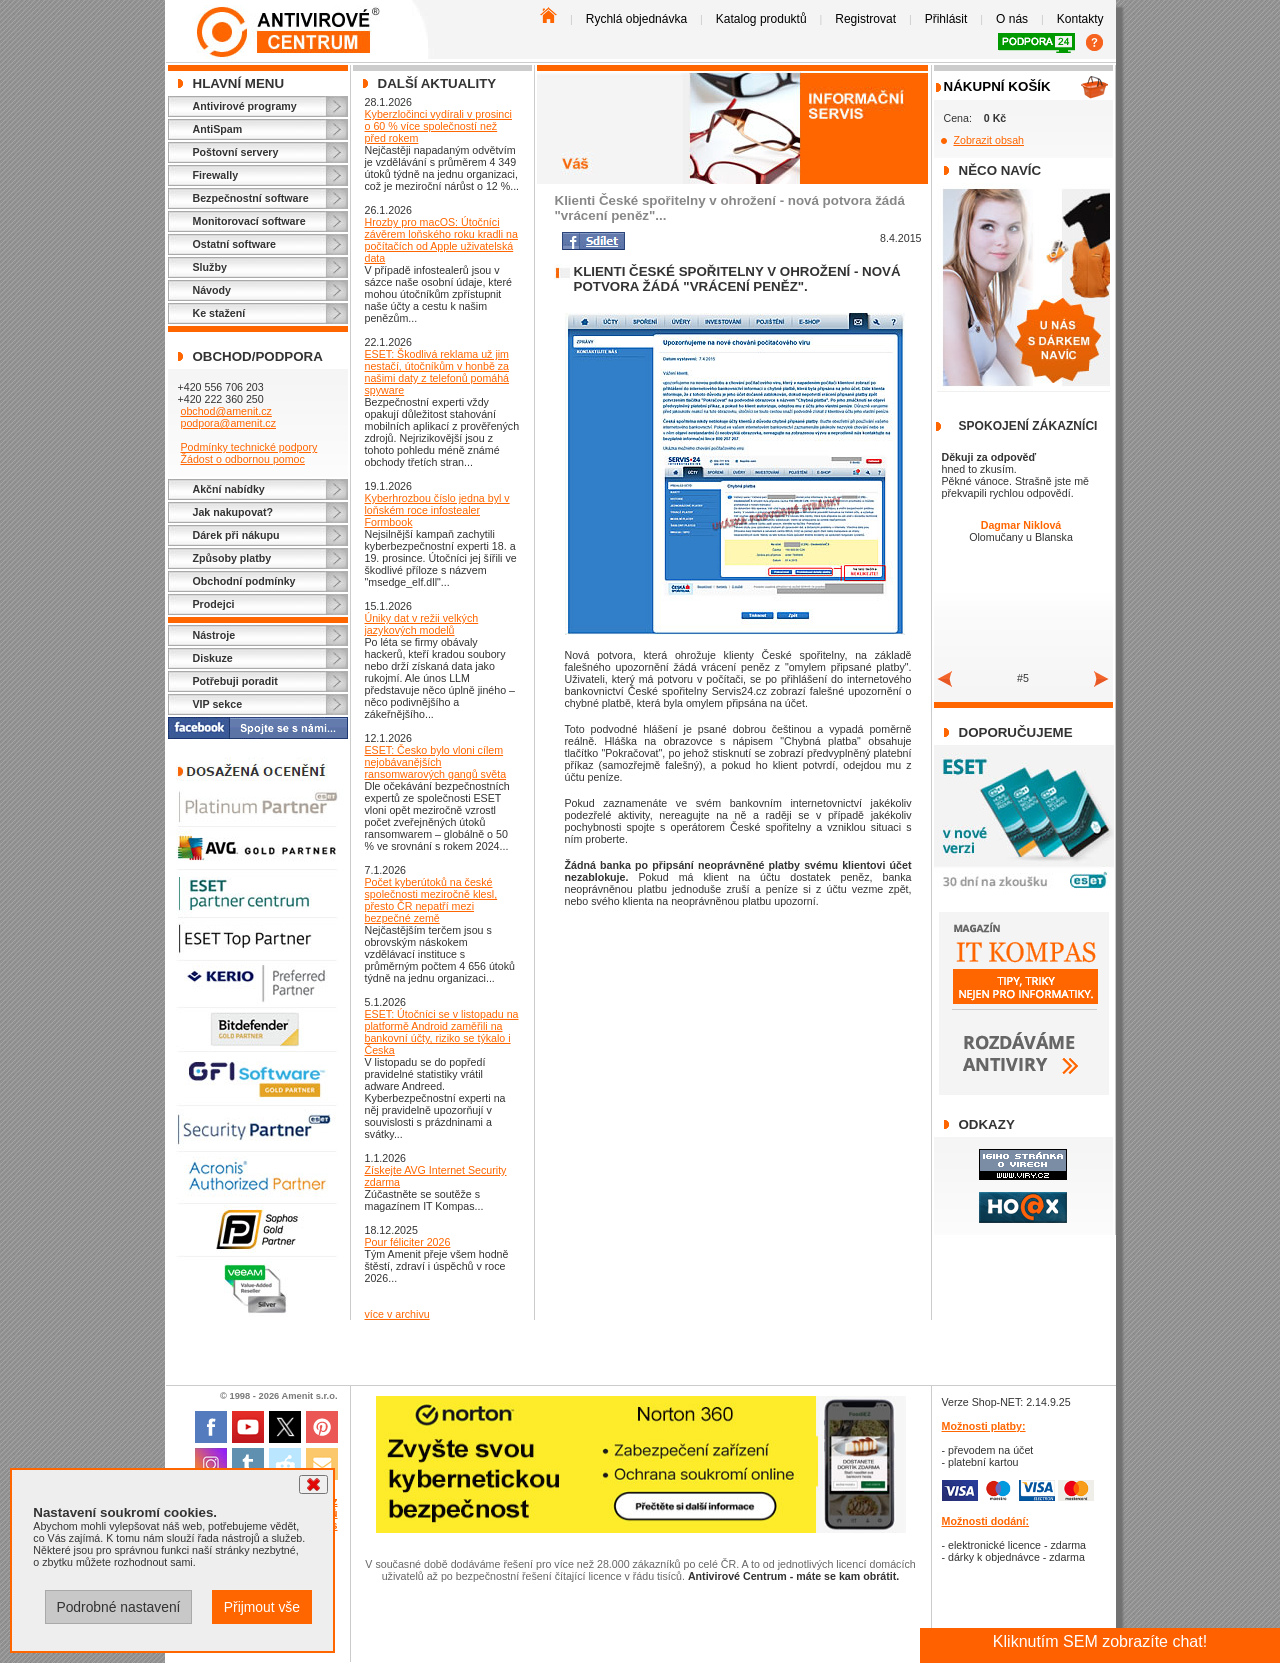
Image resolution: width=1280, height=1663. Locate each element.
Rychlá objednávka (636, 19)
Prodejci (214, 604)
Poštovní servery (236, 152)
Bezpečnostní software (251, 198)
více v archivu (397, 1314)
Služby (210, 267)
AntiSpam (218, 129)
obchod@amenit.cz (225, 411)
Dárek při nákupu (236, 535)
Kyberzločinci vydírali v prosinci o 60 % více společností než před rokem (438, 126)
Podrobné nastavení (118, 1607)
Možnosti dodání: (986, 1521)
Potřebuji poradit (235, 681)
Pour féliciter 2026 (408, 1242)
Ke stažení (219, 313)
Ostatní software (235, 244)
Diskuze (213, 658)
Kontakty (1080, 19)
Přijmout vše (262, 1607)
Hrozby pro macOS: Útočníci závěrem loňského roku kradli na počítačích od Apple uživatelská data (441, 240)
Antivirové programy (245, 106)
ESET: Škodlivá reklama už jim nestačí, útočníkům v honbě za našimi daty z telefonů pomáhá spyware (437, 372)
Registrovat (865, 19)
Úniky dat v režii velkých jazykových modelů (422, 624)
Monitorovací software (249, 221)
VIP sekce (218, 704)
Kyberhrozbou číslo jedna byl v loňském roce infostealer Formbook (437, 510)
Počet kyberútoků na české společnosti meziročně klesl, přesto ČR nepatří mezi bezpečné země (431, 900)
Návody (212, 290)
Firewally (216, 175)
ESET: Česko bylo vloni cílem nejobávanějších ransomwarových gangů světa (436, 762)
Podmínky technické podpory (248, 447)
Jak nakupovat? (233, 512)
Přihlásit (946, 19)
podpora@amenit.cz (228, 423)
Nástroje (214, 635)
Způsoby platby (232, 558)
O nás (1012, 19)
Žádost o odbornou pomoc (242, 459)
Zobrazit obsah (989, 140)
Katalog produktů (761, 19)
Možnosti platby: (984, 1426)
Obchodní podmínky (244, 581)
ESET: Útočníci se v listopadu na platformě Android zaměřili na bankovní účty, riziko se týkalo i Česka (442, 1032)
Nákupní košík (997, 86)
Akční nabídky (229, 489)
